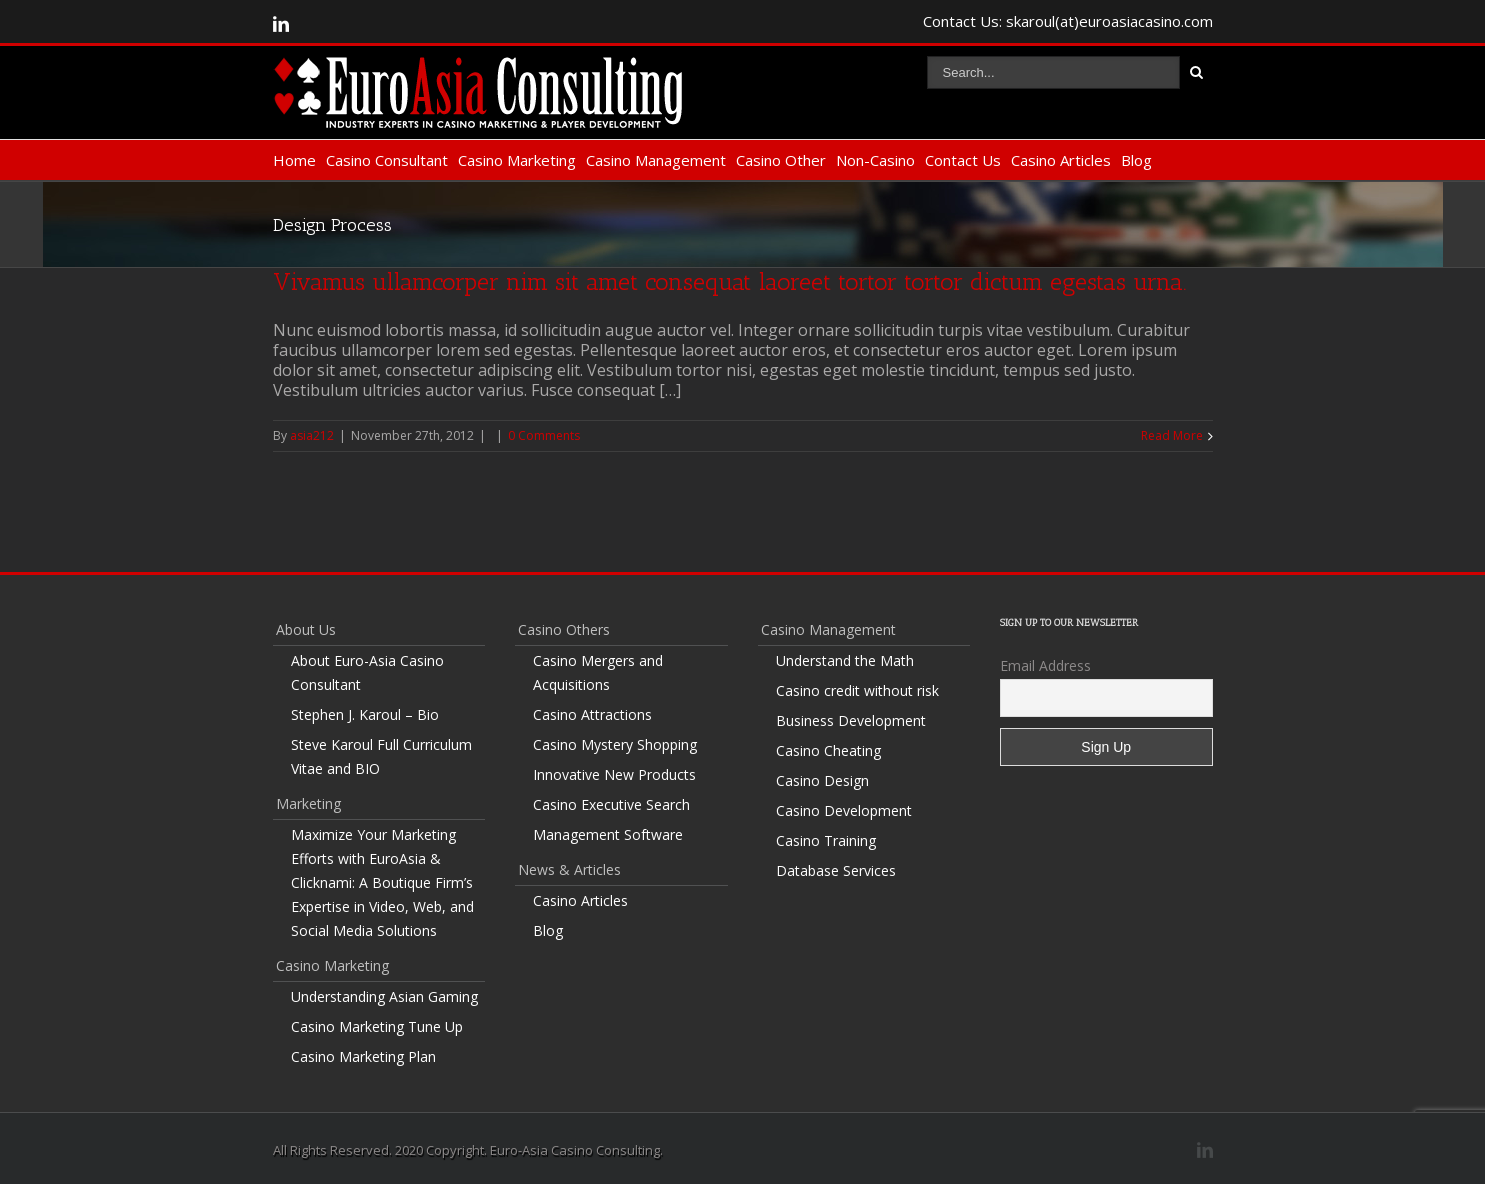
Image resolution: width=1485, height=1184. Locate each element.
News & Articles (569, 869)
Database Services (836, 870)
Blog (1136, 160)
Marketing (308, 803)
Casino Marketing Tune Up (377, 1026)
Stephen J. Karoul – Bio (365, 714)
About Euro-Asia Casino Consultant (367, 672)
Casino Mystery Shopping (615, 744)
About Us (306, 629)
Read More (1172, 435)
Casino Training (826, 840)
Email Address (1045, 665)
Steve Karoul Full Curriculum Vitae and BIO (381, 756)
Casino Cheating (828, 750)
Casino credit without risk (857, 690)
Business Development (851, 720)
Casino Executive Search (611, 804)
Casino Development (844, 810)
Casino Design (822, 780)
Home (294, 160)
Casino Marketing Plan (363, 1056)
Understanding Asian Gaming (384, 996)
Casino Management (656, 160)
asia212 (312, 435)
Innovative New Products (614, 774)
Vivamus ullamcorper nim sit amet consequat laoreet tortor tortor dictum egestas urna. (730, 281)
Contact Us (963, 160)
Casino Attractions (592, 714)
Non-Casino (875, 160)
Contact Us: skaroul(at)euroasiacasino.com (1068, 21)
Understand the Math (845, 660)
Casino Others (564, 629)
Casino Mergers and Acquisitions (598, 672)
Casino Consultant (387, 160)
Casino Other (781, 160)
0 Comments (544, 435)
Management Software (608, 834)
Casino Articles (1061, 160)
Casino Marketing (517, 160)
